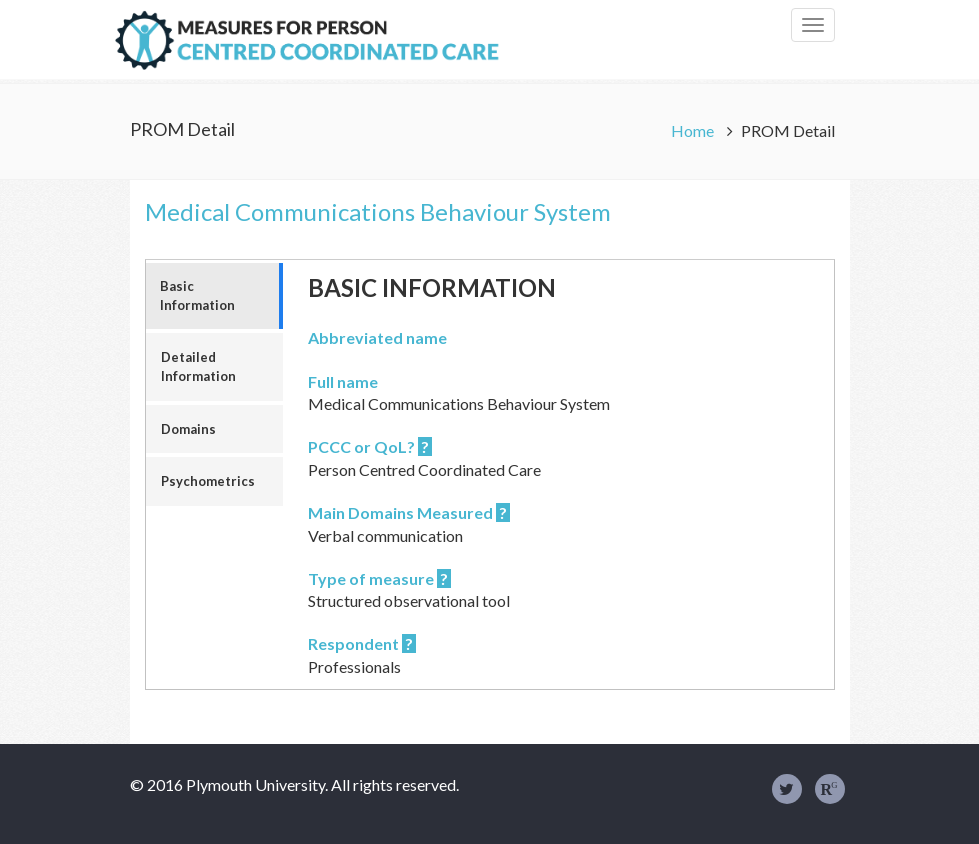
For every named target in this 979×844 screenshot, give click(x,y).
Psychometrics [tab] (208, 481)
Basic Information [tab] (197, 295)
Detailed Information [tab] (198, 366)
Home (694, 130)
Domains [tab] (188, 429)
